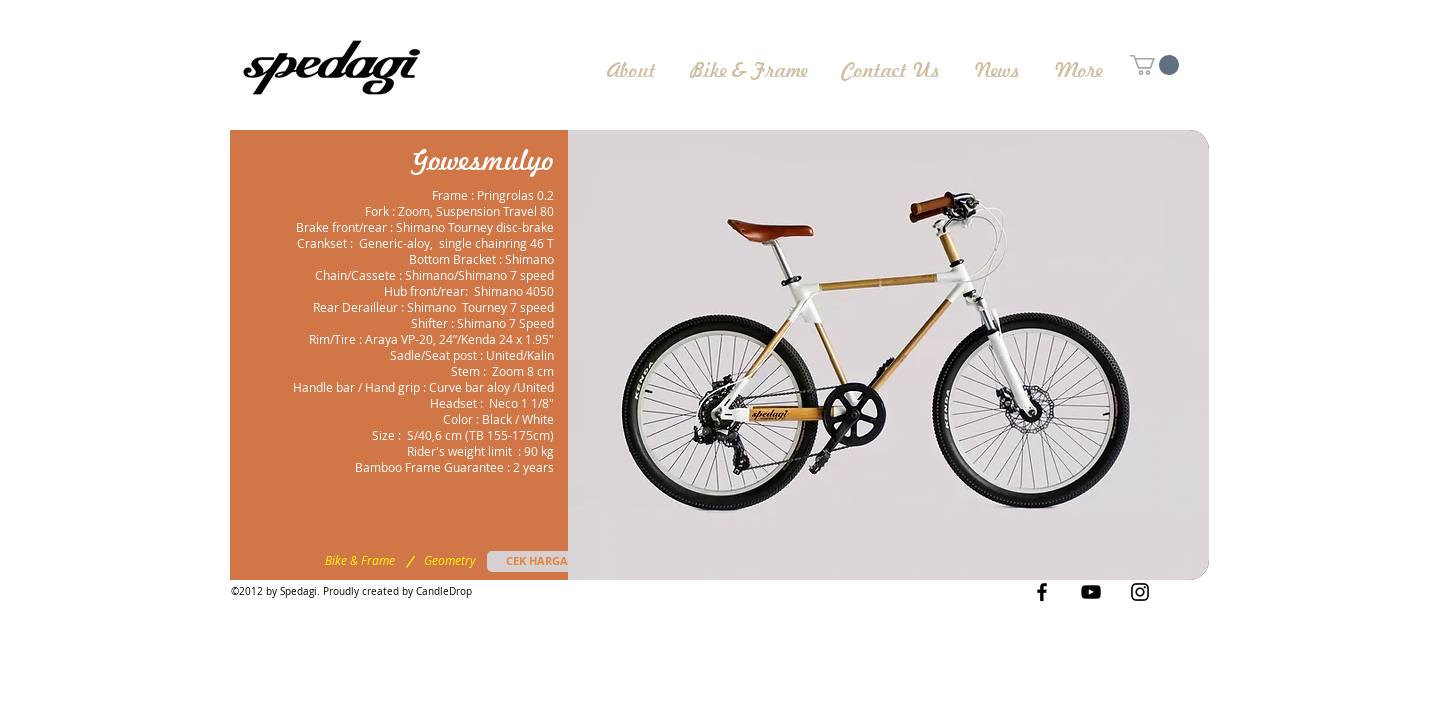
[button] (888, 355)
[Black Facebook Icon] (1042, 592)
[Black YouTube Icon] (1091, 592)
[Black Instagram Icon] (1140, 592)
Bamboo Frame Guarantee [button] (429, 467)
